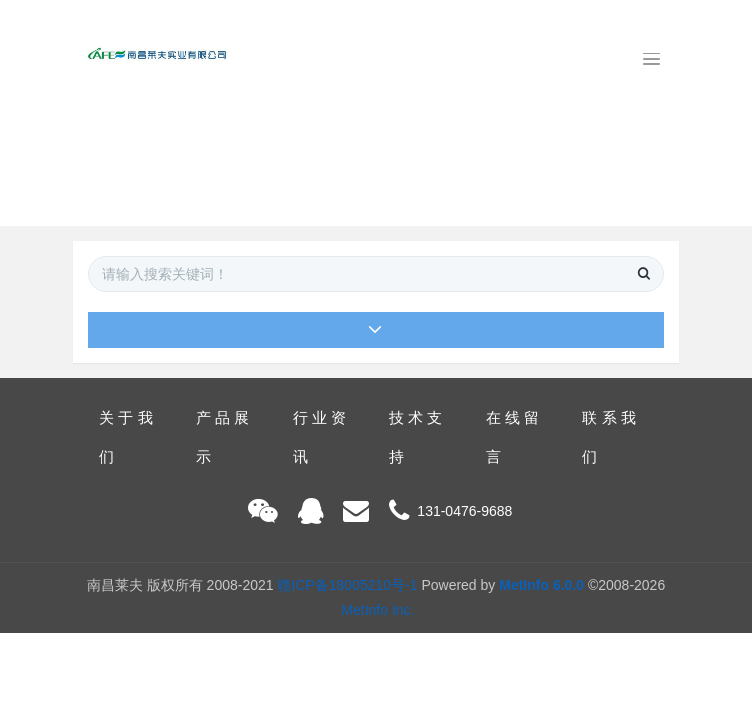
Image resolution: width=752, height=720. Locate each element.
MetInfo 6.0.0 (541, 585)
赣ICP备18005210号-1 (347, 585)
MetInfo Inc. (377, 610)
